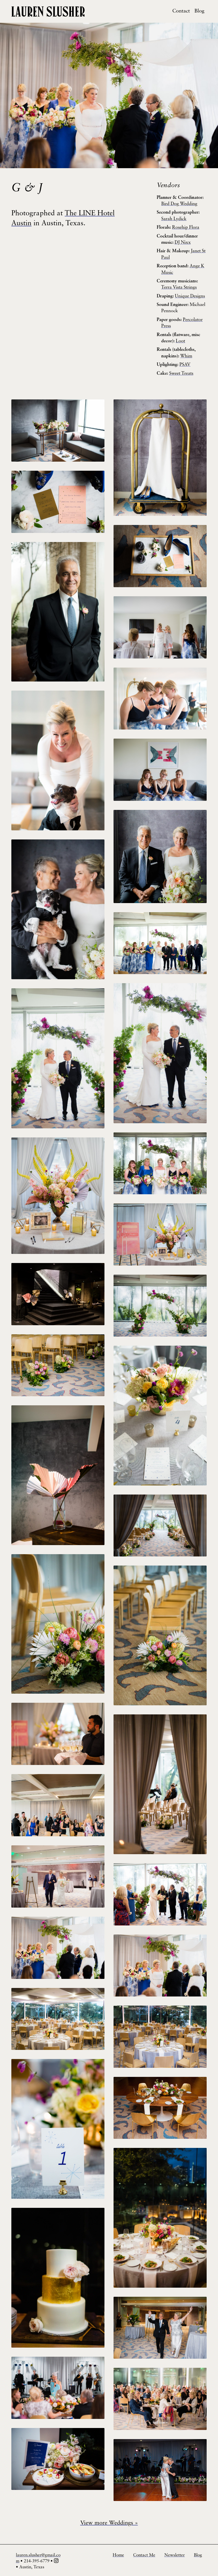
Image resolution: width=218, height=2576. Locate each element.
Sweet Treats (181, 373)
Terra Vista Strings (179, 287)
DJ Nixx (183, 242)
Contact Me (144, 2555)
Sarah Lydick (173, 219)
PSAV (184, 364)
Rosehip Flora (185, 227)
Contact (181, 11)
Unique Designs (190, 296)
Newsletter (174, 2555)
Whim (186, 356)
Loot (180, 341)
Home (118, 2555)
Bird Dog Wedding (179, 204)
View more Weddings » (109, 2523)
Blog (199, 11)
